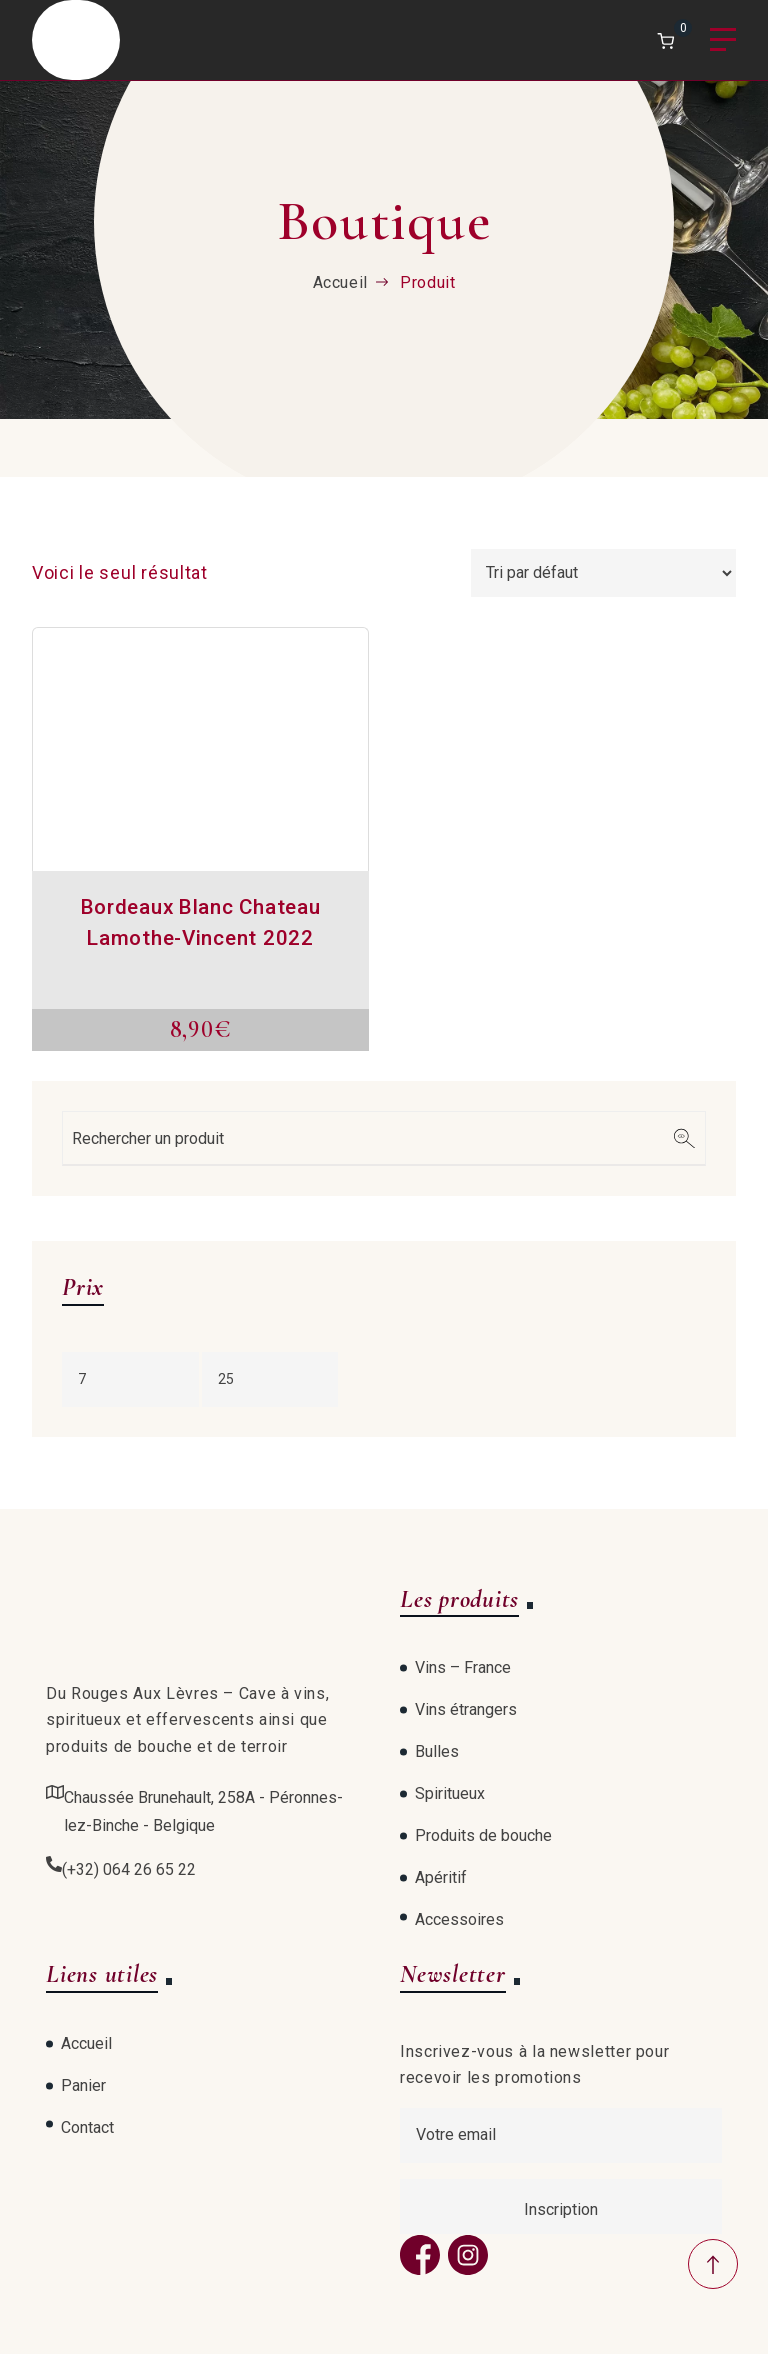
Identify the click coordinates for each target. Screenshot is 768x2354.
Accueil (340, 282)
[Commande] (603, 573)
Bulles (437, 1751)
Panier (83, 2085)
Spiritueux (450, 1793)
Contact (87, 2127)
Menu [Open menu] (723, 40)
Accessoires (459, 1919)
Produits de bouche (483, 1835)
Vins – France (463, 1667)
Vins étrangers (466, 1709)
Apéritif (441, 1877)
